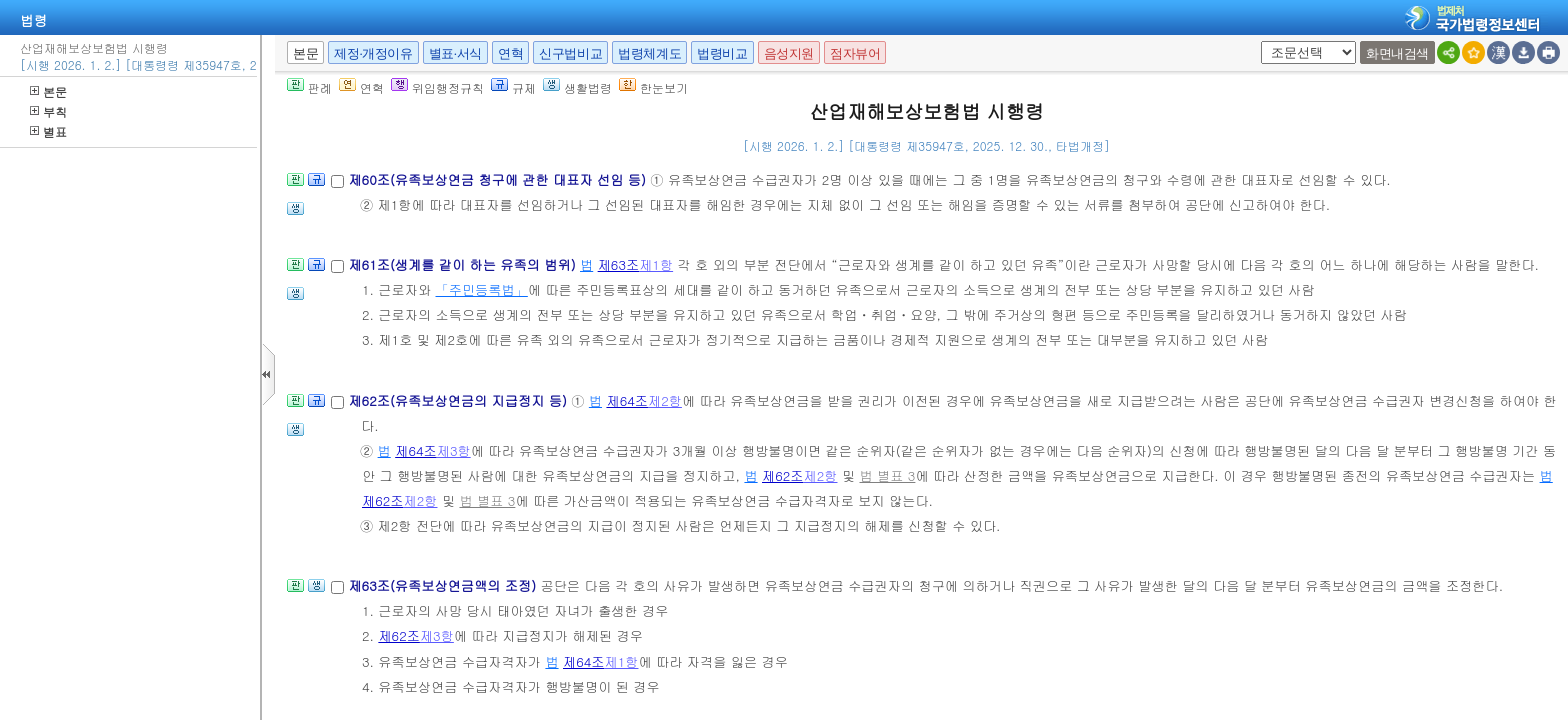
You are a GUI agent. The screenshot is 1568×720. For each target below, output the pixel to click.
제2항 (665, 400)
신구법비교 (570, 53)
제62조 (783, 475)
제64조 (627, 400)
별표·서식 (455, 53)
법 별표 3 (887, 475)
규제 (513, 87)
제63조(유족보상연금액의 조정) (444, 585)
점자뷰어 (855, 53)
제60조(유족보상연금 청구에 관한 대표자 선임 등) (499, 179)
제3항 (454, 450)
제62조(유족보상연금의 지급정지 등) (459, 400)
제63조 (619, 264)
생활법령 (577, 87)
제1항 (656, 264)
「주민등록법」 (482, 289)
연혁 (510, 53)
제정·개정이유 (373, 53)
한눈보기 (653, 87)
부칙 (48, 111)
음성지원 (789, 53)
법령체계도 (649, 53)
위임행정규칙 (437, 87)
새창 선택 (1257, 41)
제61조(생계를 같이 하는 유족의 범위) (464, 264)
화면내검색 (1397, 53)
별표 (48, 131)
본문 (48, 91)
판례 (309, 87)
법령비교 (722, 53)
